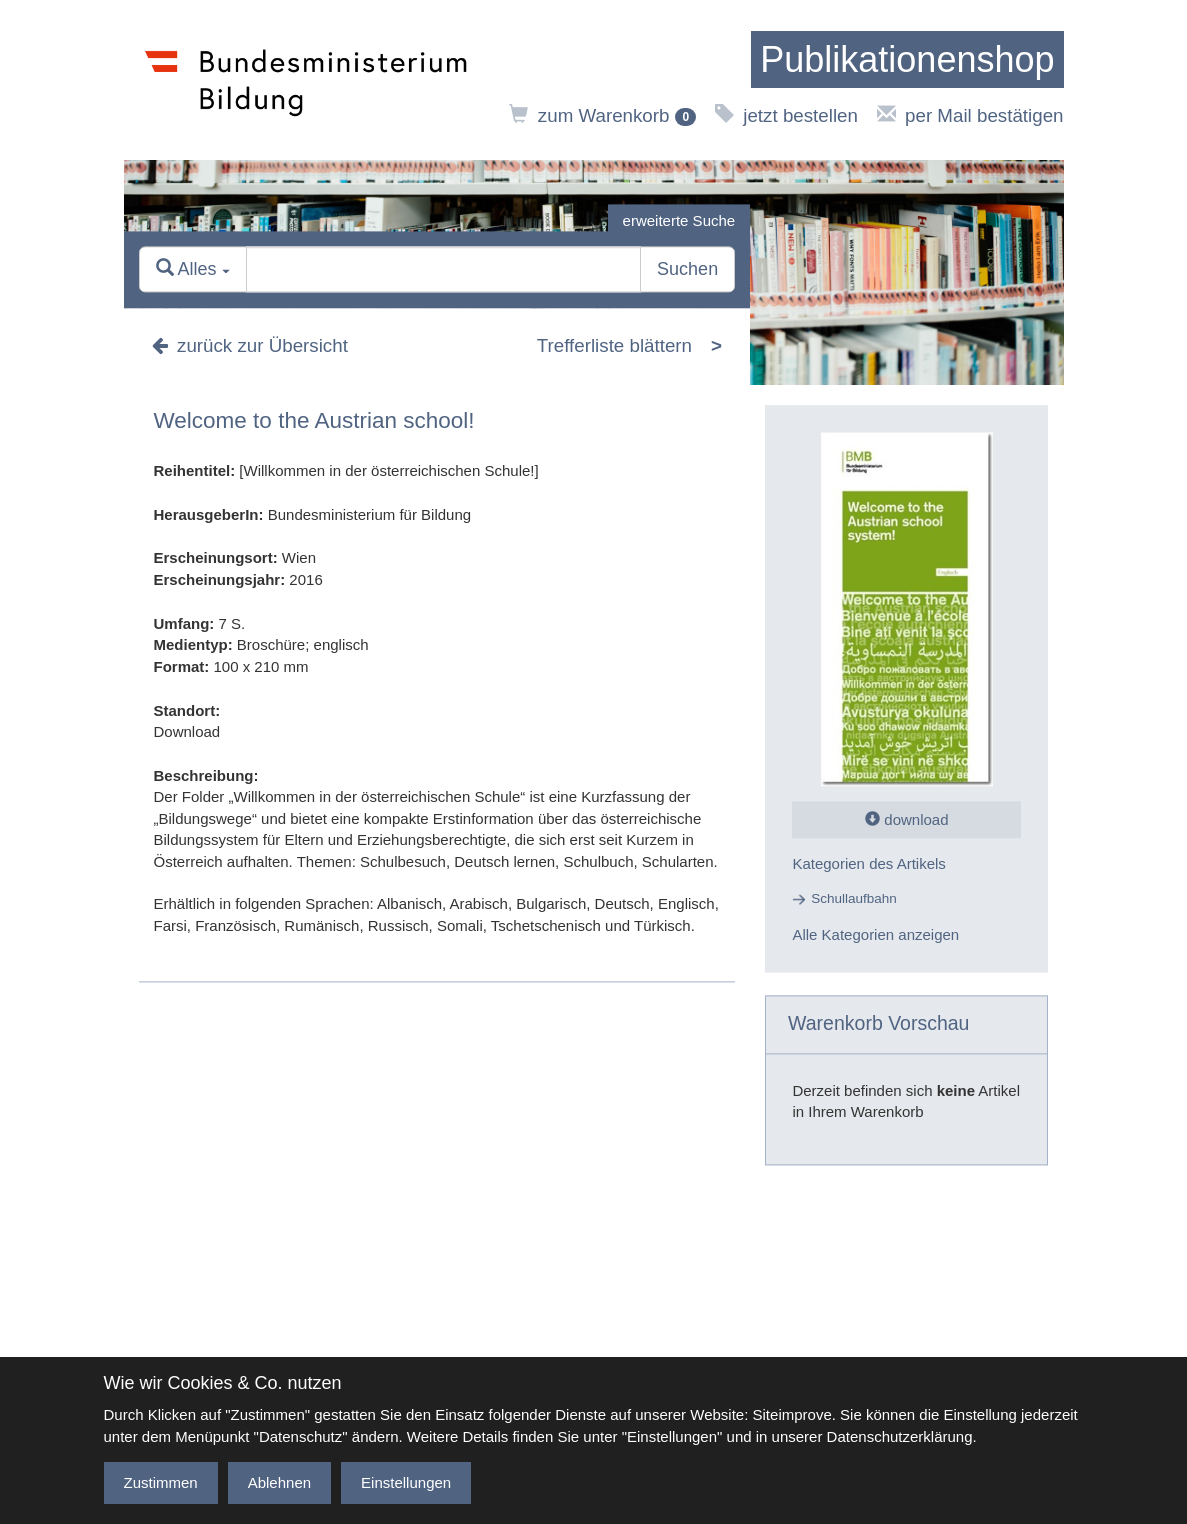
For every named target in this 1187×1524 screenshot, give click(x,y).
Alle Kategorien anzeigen (875, 934)
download (906, 819)
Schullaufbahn (854, 899)
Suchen (687, 270)
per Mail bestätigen (970, 115)
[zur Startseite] (907, 60)
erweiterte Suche (679, 220)
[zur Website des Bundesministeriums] (306, 80)
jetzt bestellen (786, 115)
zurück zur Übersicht (250, 346)
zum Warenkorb (602, 115)
